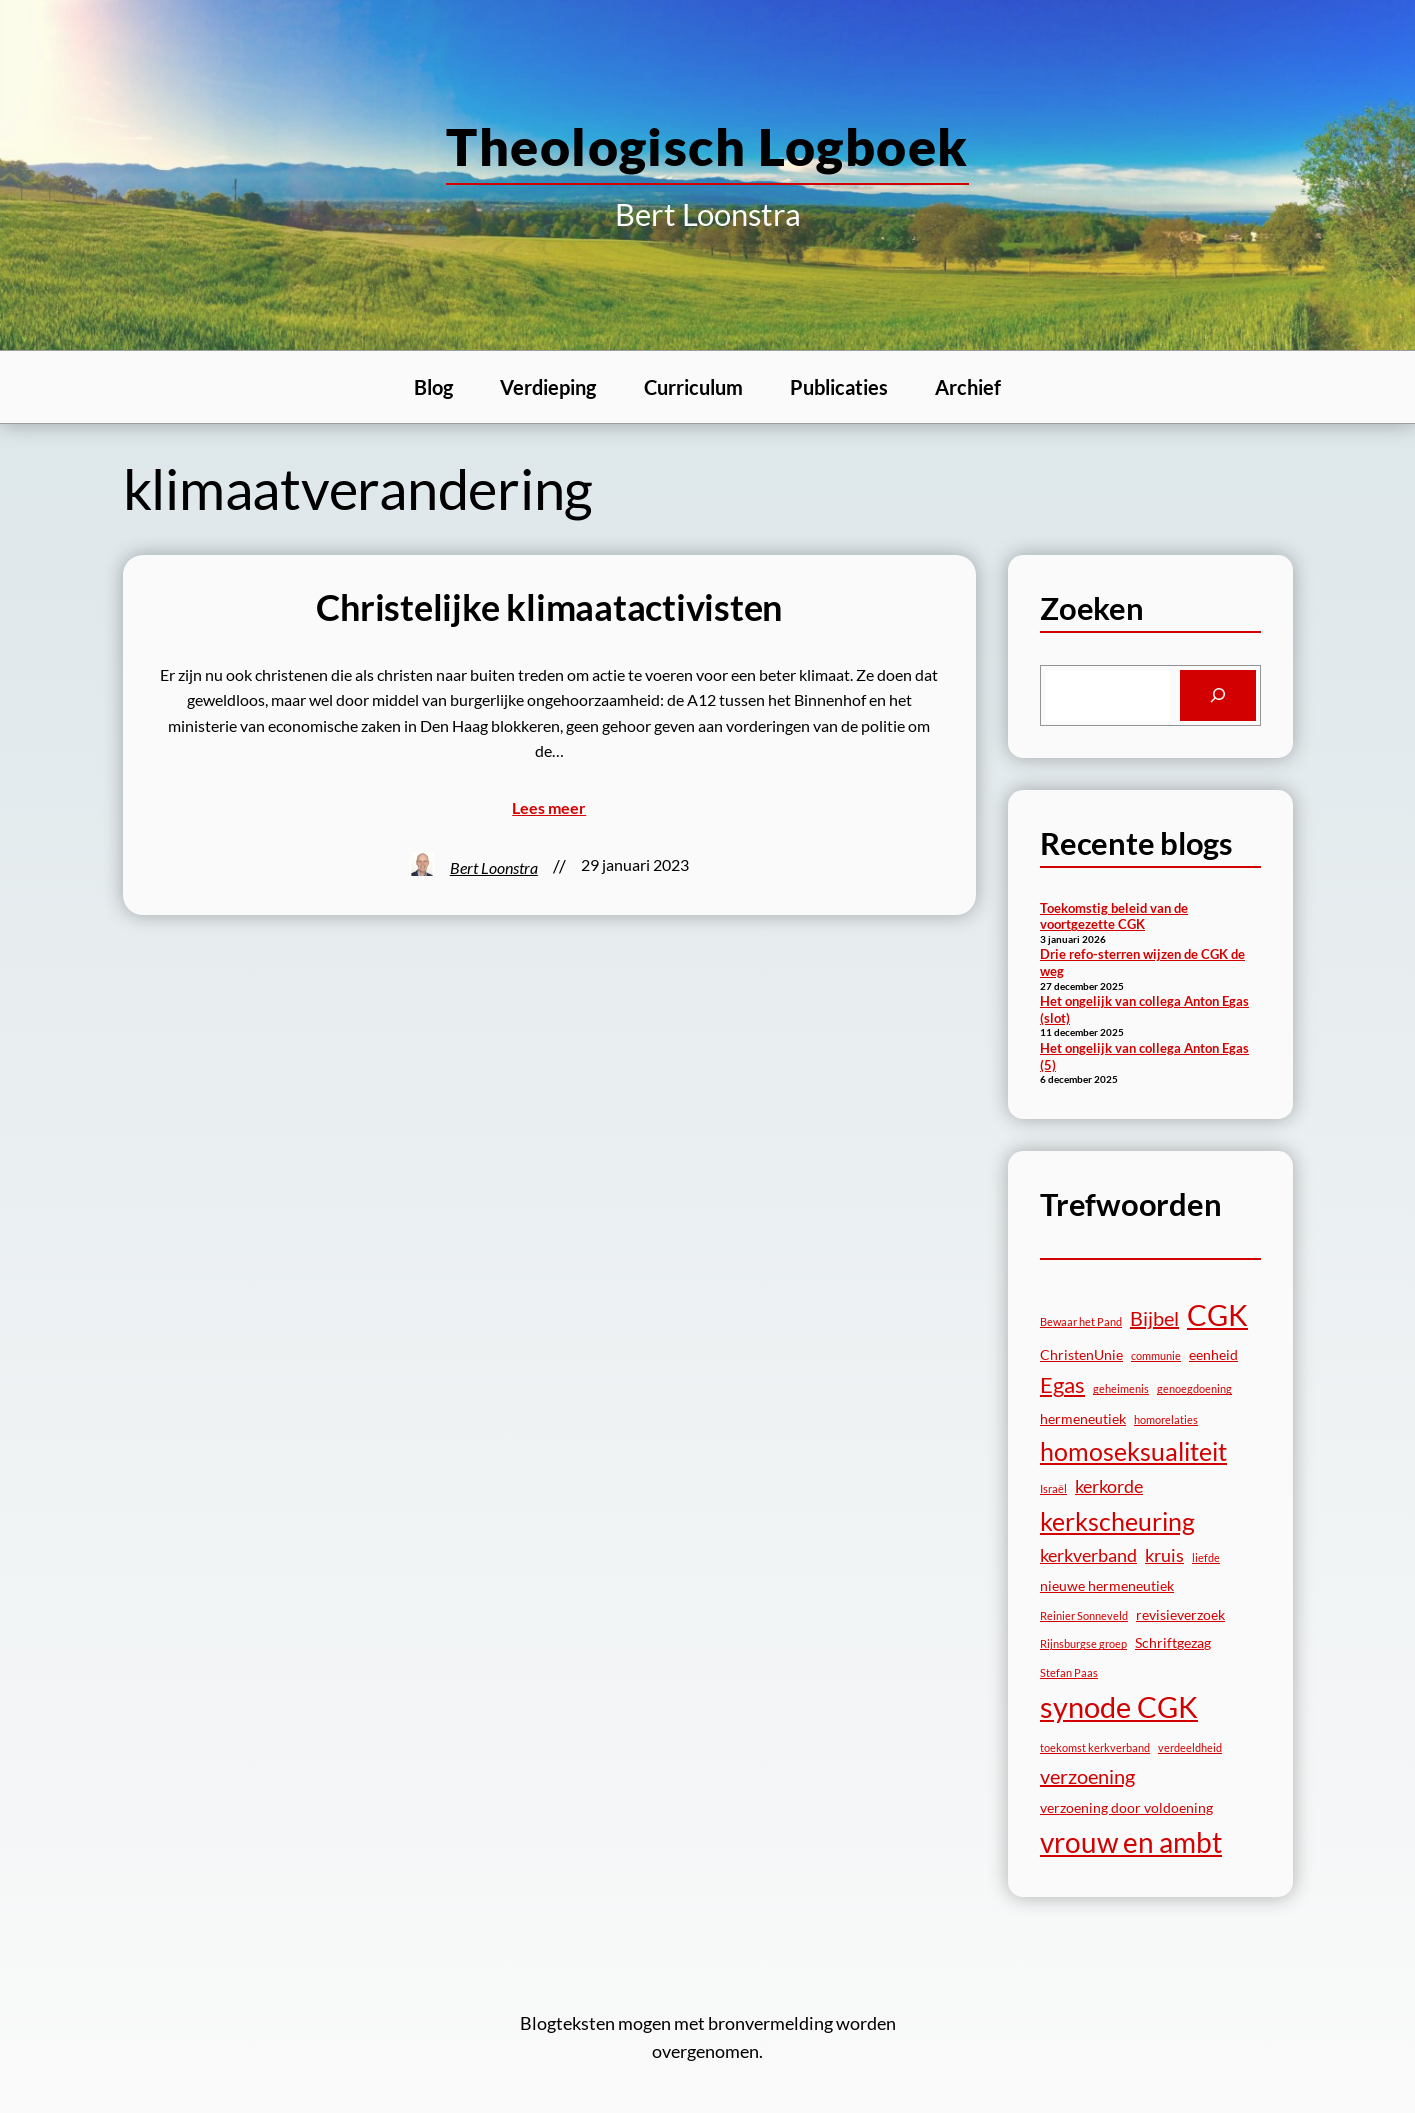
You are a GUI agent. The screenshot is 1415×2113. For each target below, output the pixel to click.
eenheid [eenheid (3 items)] (1213, 1354)
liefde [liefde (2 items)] (1206, 1557)
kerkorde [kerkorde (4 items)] (1109, 1486)
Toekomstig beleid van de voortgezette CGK (1114, 916)
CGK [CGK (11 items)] (1217, 1314)
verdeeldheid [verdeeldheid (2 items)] (1190, 1747)
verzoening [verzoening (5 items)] (1087, 1776)
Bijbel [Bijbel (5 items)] (1154, 1318)
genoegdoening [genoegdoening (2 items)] (1194, 1388)
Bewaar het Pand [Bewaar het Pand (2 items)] (1081, 1321)
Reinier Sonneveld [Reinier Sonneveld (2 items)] (1084, 1615)
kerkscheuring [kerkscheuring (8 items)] (1117, 1521)
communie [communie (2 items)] (1156, 1355)
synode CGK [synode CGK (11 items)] (1119, 1706)
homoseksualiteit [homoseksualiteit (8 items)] (1133, 1451)
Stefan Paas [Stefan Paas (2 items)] (1069, 1672)
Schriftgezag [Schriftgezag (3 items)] (1173, 1642)
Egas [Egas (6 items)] (1062, 1384)
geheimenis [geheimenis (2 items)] (1121, 1388)
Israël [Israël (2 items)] (1053, 1488)
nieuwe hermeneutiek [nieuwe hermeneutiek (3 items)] (1107, 1585)
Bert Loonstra (494, 867)
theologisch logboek (707, 146)
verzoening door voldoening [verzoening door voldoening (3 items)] (1126, 1807)
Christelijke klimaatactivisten (549, 608)
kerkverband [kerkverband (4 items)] (1088, 1555)
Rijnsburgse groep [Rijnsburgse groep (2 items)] (1083, 1643)
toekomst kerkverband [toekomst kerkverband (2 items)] (1095, 1747)
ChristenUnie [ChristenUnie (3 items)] (1081, 1354)
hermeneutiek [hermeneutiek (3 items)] (1083, 1418)
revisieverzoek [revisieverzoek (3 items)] (1180, 1614)
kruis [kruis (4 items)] (1164, 1555)
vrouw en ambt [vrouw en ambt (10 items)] (1131, 1842)
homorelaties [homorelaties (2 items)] (1166, 1419)
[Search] (1218, 696)
